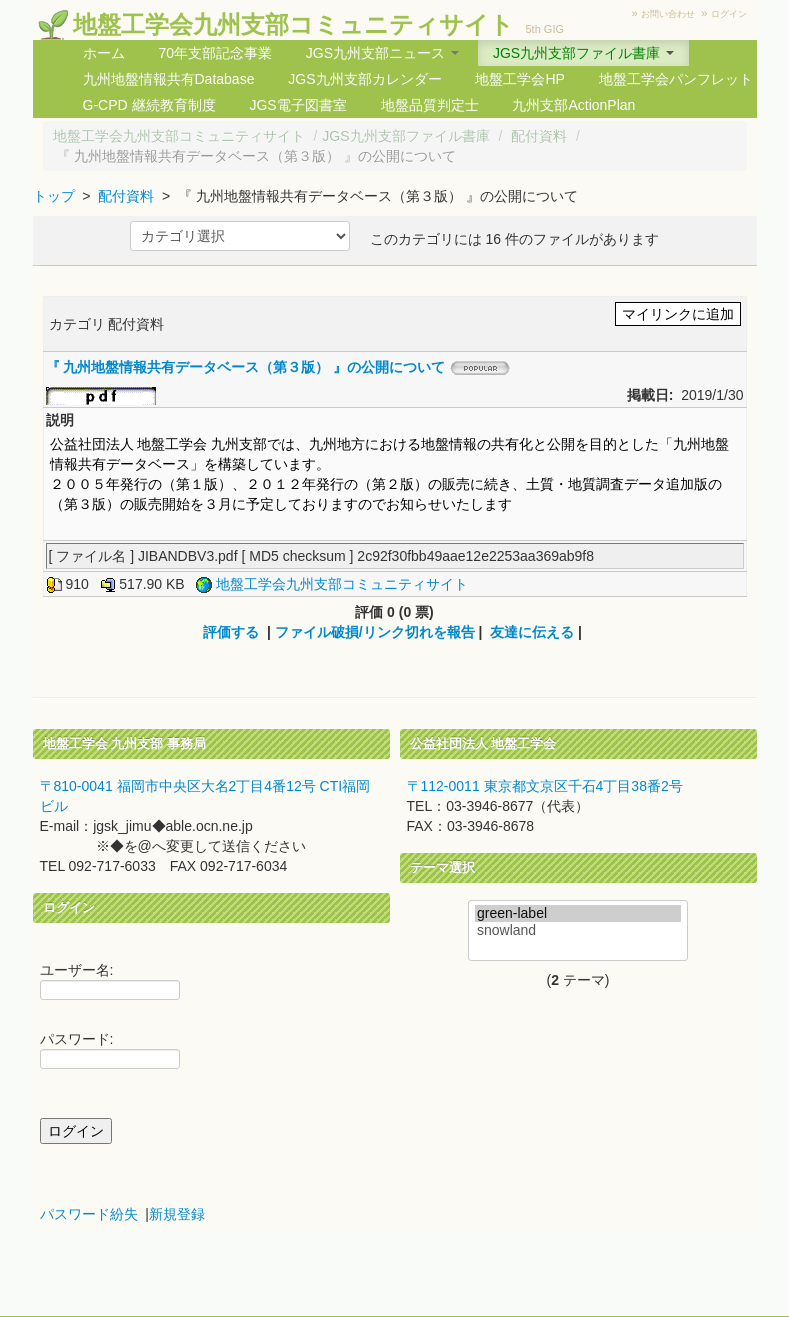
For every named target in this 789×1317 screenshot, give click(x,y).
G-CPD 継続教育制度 (149, 105)
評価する (231, 632)
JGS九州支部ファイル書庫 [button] (583, 53)
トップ (54, 196)
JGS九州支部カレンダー (364, 79)
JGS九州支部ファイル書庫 (405, 136)
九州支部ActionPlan (573, 105)
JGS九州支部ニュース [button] (382, 53)
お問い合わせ (668, 14)
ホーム (104, 53)
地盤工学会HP (519, 79)
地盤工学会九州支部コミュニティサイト (293, 24)
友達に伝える (532, 632)
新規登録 (177, 1214)
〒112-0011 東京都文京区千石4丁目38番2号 (545, 786)
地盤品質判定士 (430, 105)
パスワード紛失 (89, 1214)
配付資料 (539, 136)
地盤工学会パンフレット (676, 79)
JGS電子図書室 (297, 105)
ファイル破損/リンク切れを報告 (375, 632)
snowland (578, 930)
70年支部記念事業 (215, 53)
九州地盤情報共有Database (169, 79)
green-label (578, 913)
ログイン (729, 14)
